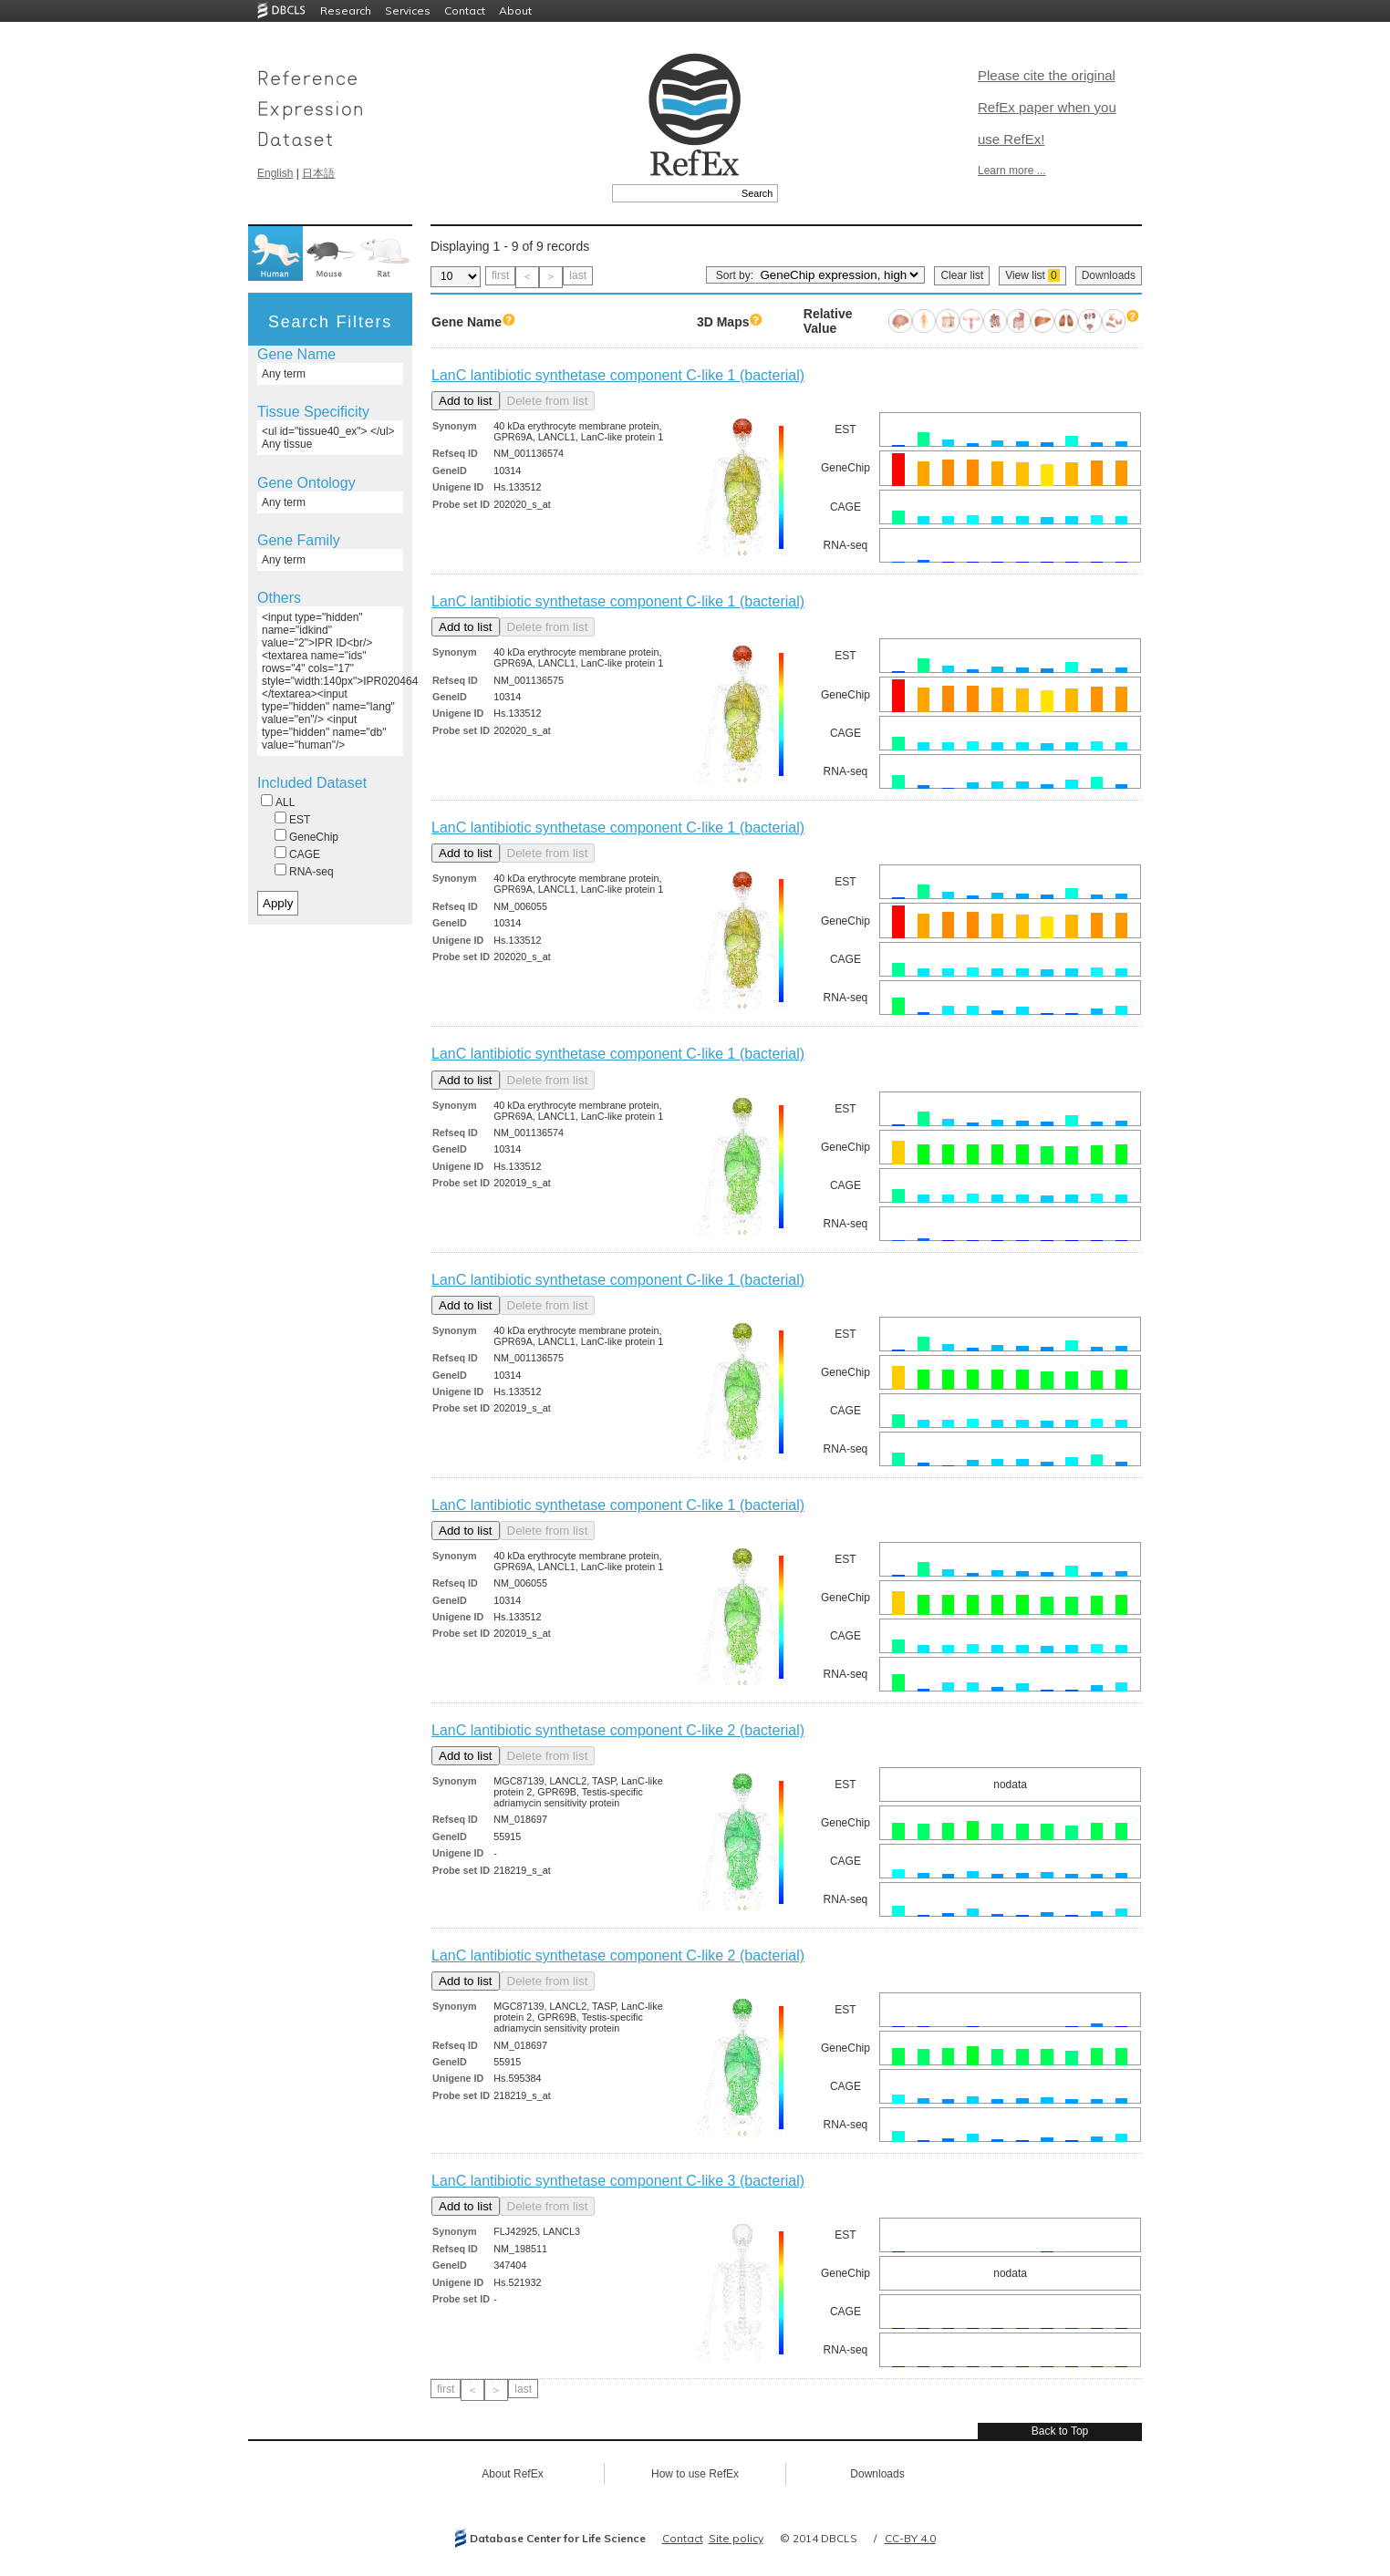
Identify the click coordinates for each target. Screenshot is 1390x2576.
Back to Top (1060, 2431)
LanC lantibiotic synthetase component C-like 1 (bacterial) (617, 375)
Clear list (961, 275)
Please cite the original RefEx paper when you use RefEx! (1047, 107)
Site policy (736, 2538)
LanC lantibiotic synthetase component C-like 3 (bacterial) (617, 2180)
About (515, 10)
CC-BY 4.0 (910, 2538)
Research (345, 10)
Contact (464, 10)
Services (407, 10)
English (275, 173)
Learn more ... (1012, 170)
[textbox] (674, 193)
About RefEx (512, 2473)
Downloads (1109, 275)
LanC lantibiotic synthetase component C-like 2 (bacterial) (617, 1730)
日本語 (318, 173)
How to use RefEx (695, 2473)
